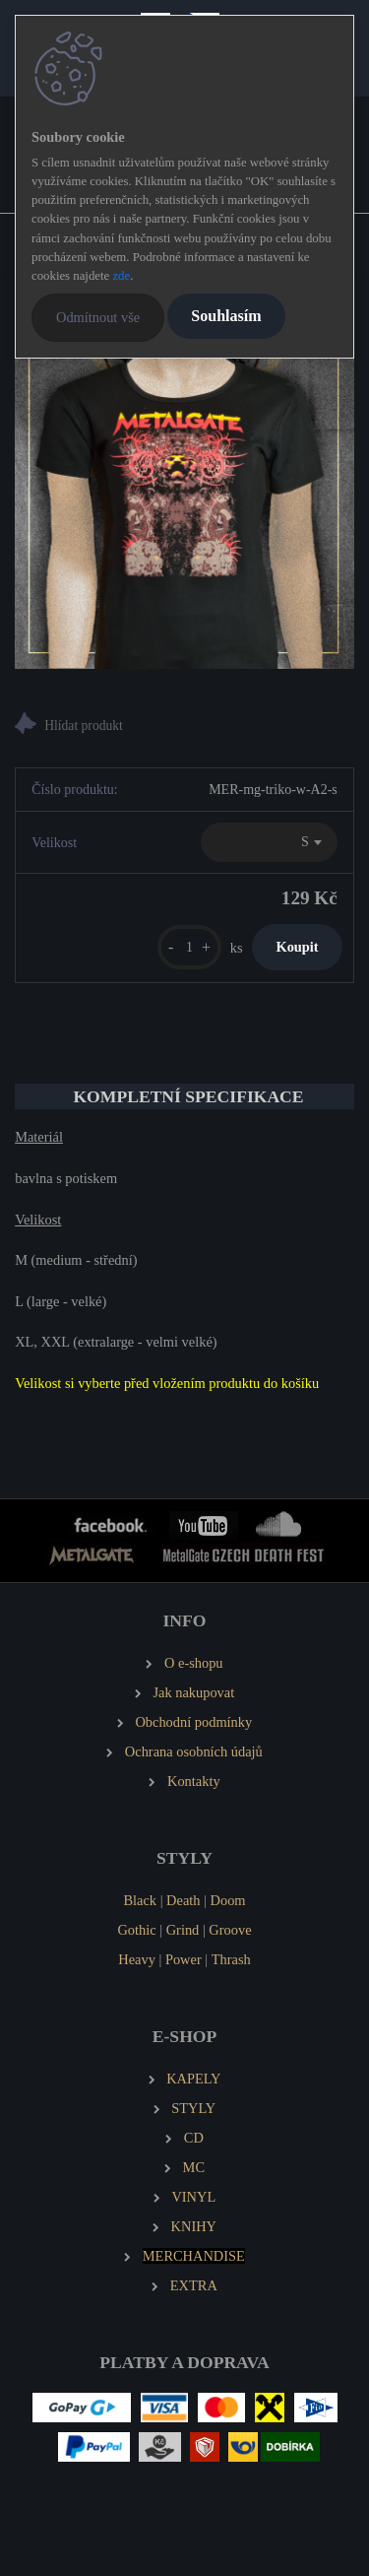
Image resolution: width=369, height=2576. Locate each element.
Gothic (136, 1930)
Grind (183, 1930)
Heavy (136, 1959)
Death (183, 1900)
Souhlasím (226, 315)
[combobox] (269, 842)
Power (183, 1959)
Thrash (231, 1959)
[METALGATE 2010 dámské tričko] (184, 499)
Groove (230, 1930)
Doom (228, 1900)
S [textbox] (305, 841)
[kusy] (189, 947)
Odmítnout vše (98, 317)
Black (139, 1900)
